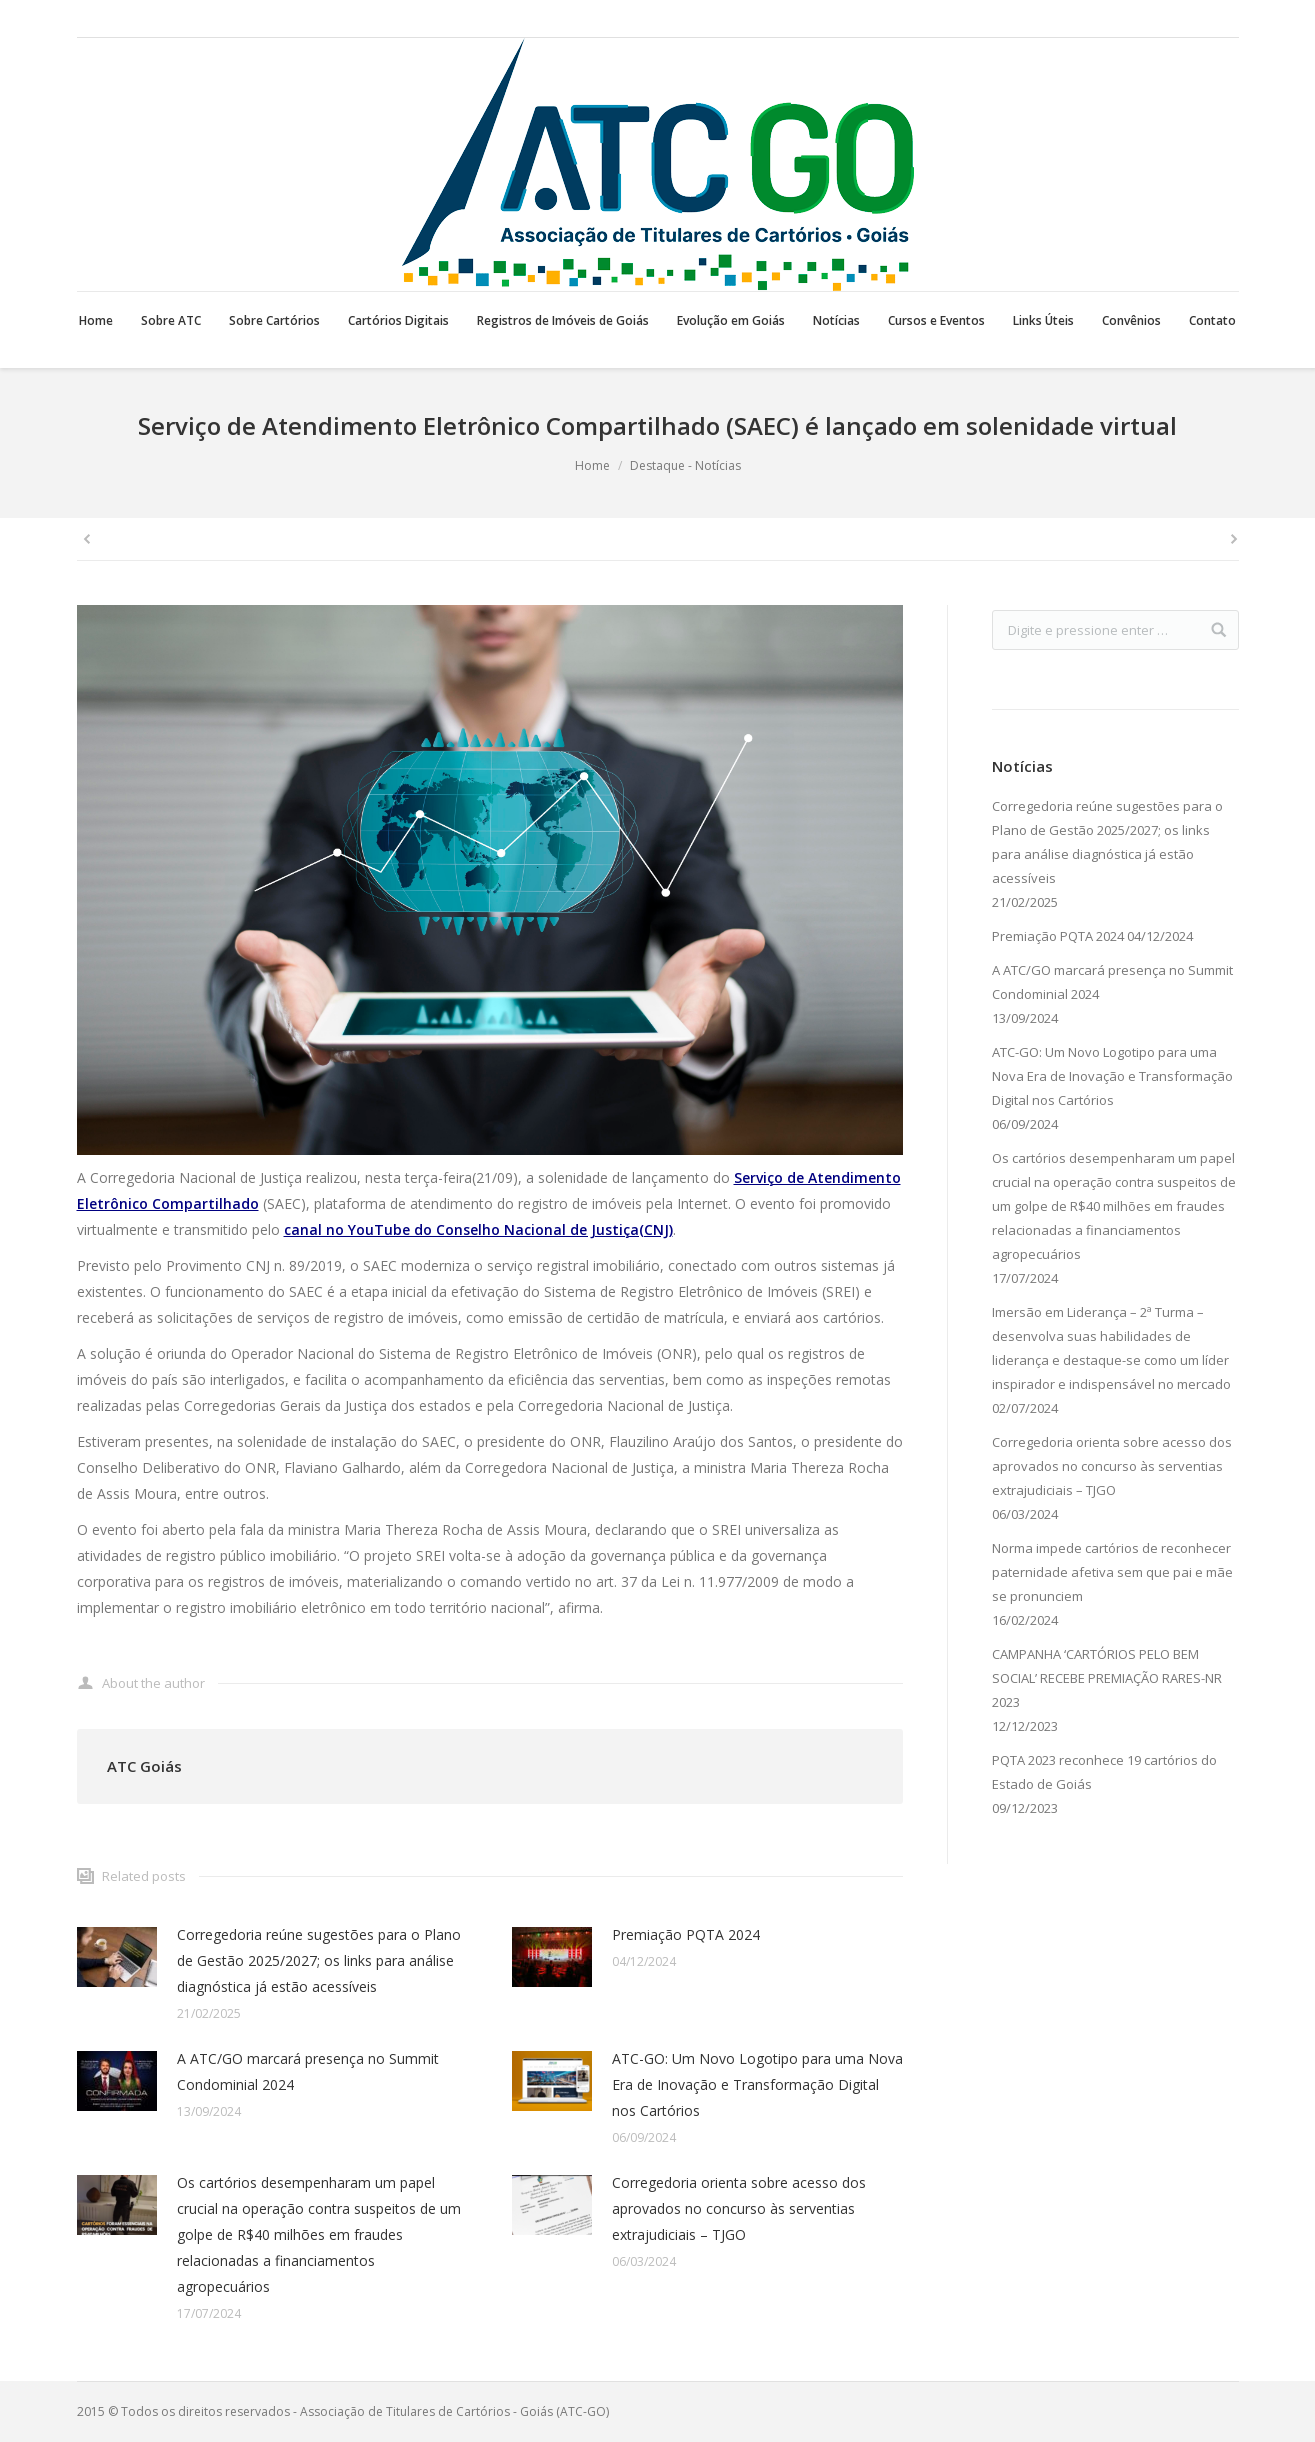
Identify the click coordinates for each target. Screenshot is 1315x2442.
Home (592, 465)
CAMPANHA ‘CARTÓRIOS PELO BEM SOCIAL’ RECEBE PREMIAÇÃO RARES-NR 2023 (1107, 1678)
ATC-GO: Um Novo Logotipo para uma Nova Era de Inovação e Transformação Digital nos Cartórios (757, 2084)
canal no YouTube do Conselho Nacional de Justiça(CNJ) (478, 1229)
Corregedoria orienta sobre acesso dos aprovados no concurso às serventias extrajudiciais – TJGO (739, 2208)
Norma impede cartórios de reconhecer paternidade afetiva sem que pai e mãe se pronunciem (1112, 1572)
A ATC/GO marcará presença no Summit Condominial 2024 (308, 2071)
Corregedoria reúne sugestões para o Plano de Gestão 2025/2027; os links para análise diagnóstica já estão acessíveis (319, 1960)
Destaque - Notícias (685, 465)
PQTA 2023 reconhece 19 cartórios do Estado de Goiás (1104, 1772)
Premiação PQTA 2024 (686, 1934)
